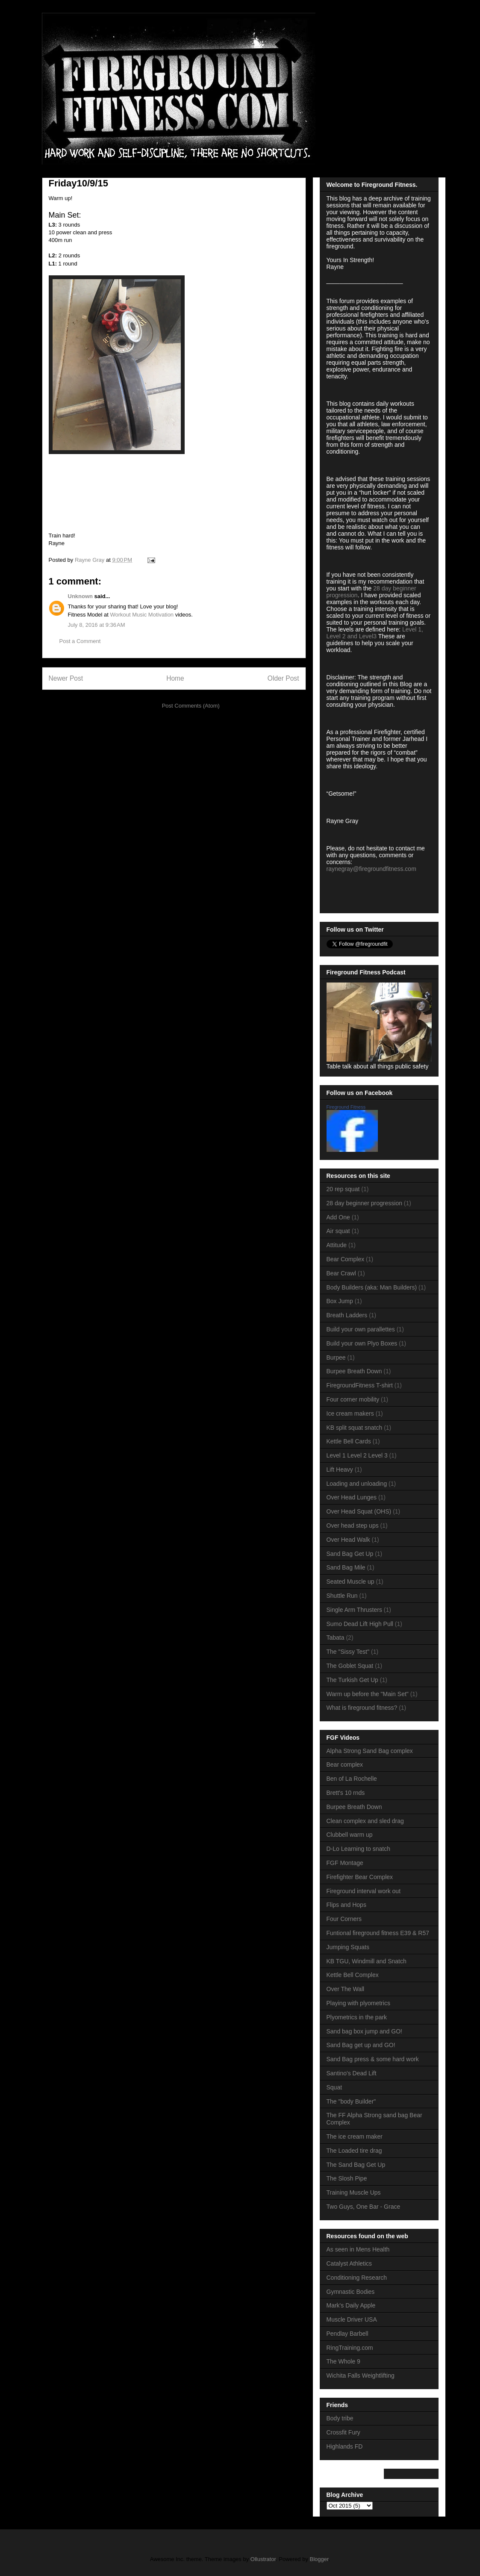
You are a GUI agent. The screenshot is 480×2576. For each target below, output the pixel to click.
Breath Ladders (347, 1315)
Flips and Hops (346, 1904)
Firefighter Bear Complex (360, 1877)
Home (175, 678)
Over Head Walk (348, 1539)
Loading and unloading (357, 1483)
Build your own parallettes (361, 1329)
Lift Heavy (340, 1469)
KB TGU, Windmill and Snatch (366, 1961)
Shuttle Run (342, 1595)
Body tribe (340, 2418)
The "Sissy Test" (348, 1651)
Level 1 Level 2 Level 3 (357, 1455)
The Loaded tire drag (354, 2150)
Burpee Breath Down (354, 1371)
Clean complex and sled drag (365, 1821)
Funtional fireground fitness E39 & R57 (378, 1933)
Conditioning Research (357, 2277)
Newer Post (66, 678)
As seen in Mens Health (358, 2249)
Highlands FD (345, 2446)
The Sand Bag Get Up (356, 2164)
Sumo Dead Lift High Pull (360, 1623)
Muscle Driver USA (352, 2319)
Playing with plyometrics (358, 2003)
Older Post (283, 678)
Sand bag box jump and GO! (364, 2031)
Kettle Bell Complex (353, 1974)
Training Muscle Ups (354, 2192)
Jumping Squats (348, 1947)
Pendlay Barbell (347, 2333)
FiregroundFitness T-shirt (360, 1385)
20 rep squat (343, 1189)
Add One (338, 1217)
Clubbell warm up (350, 1834)
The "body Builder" (351, 2101)
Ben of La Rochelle (352, 1778)
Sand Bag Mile (346, 1567)
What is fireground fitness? (362, 1707)
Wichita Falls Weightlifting (361, 2375)
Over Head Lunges (352, 1497)
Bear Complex (346, 1259)
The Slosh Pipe (347, 2178)
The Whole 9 (343, 2361)
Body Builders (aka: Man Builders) (372, 1287)
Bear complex (345, 1764)
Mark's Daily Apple (351, 2305)
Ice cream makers (350, 1413)
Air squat (338, 1231)
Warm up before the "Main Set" (368, 1694)
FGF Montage (345, 1862)
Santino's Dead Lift (352, 2073)
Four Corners (344, 1918)
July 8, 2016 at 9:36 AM (96, 625)
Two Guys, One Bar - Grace (363, 2206)
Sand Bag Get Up (350, 1553)
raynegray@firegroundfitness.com (371, 868)
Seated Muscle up (350, 1581)
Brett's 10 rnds (346, 1792)
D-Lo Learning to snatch (358, 1848)
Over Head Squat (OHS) (359, 1511)
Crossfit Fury (343, 2432)
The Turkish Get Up (352, 1679)
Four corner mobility (353, 1399)
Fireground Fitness (346, 1106)
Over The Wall (346, 1989)
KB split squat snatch (355, 1427)
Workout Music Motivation (142, 614)
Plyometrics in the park (357, 2017)
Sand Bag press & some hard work (373, 2059)
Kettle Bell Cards (349, 1441)
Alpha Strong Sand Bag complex (370, 1750)
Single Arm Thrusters (354, 1609)
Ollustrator (263, 2559)
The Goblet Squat (350, 1665)
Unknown (80, 596)
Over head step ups (353, 1525)
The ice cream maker (355, 2136)
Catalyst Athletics (349, 2263)
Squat (334, 2087)
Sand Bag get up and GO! (361, 2045)
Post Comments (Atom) (191, 705)
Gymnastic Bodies (351, 2291)
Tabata (336, 1637)
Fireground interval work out (364, 1891)
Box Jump (340, 1301)
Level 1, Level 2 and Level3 (375, 633)
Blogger (319, 2559)
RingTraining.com (350, 2347)
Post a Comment (80, 641)
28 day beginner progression (364, 1203)
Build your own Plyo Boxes (362, 1343)
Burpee (336, 1357)
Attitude (337, 1245)
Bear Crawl (341, 1273)
